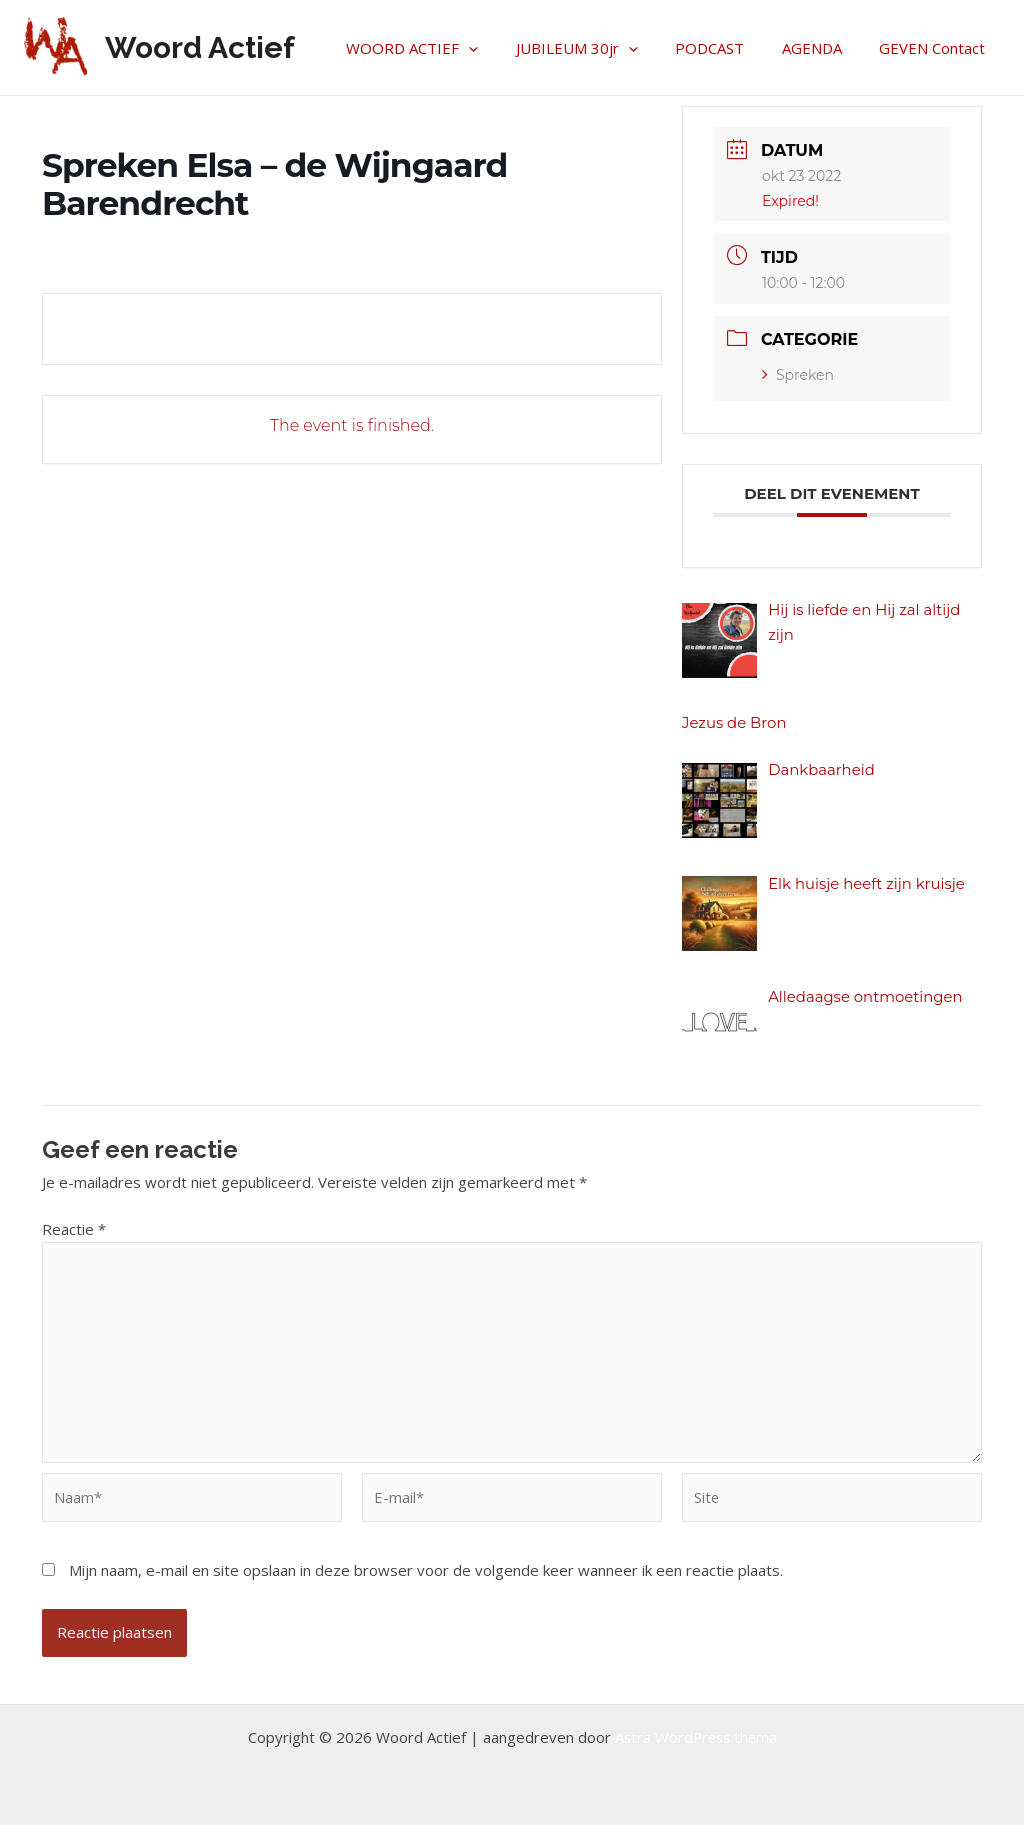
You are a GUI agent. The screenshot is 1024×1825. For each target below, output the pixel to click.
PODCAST (728, 48)
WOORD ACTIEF (446, 48)
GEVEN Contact (936, 48)
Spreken (798, 375)
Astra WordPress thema (696, 1737)
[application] (502, 48)
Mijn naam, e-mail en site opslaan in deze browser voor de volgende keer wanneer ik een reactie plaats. (426, 1572)
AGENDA (823, 48)
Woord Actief (200, 47)
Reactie (74, 1230)
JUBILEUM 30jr (603, 48)
